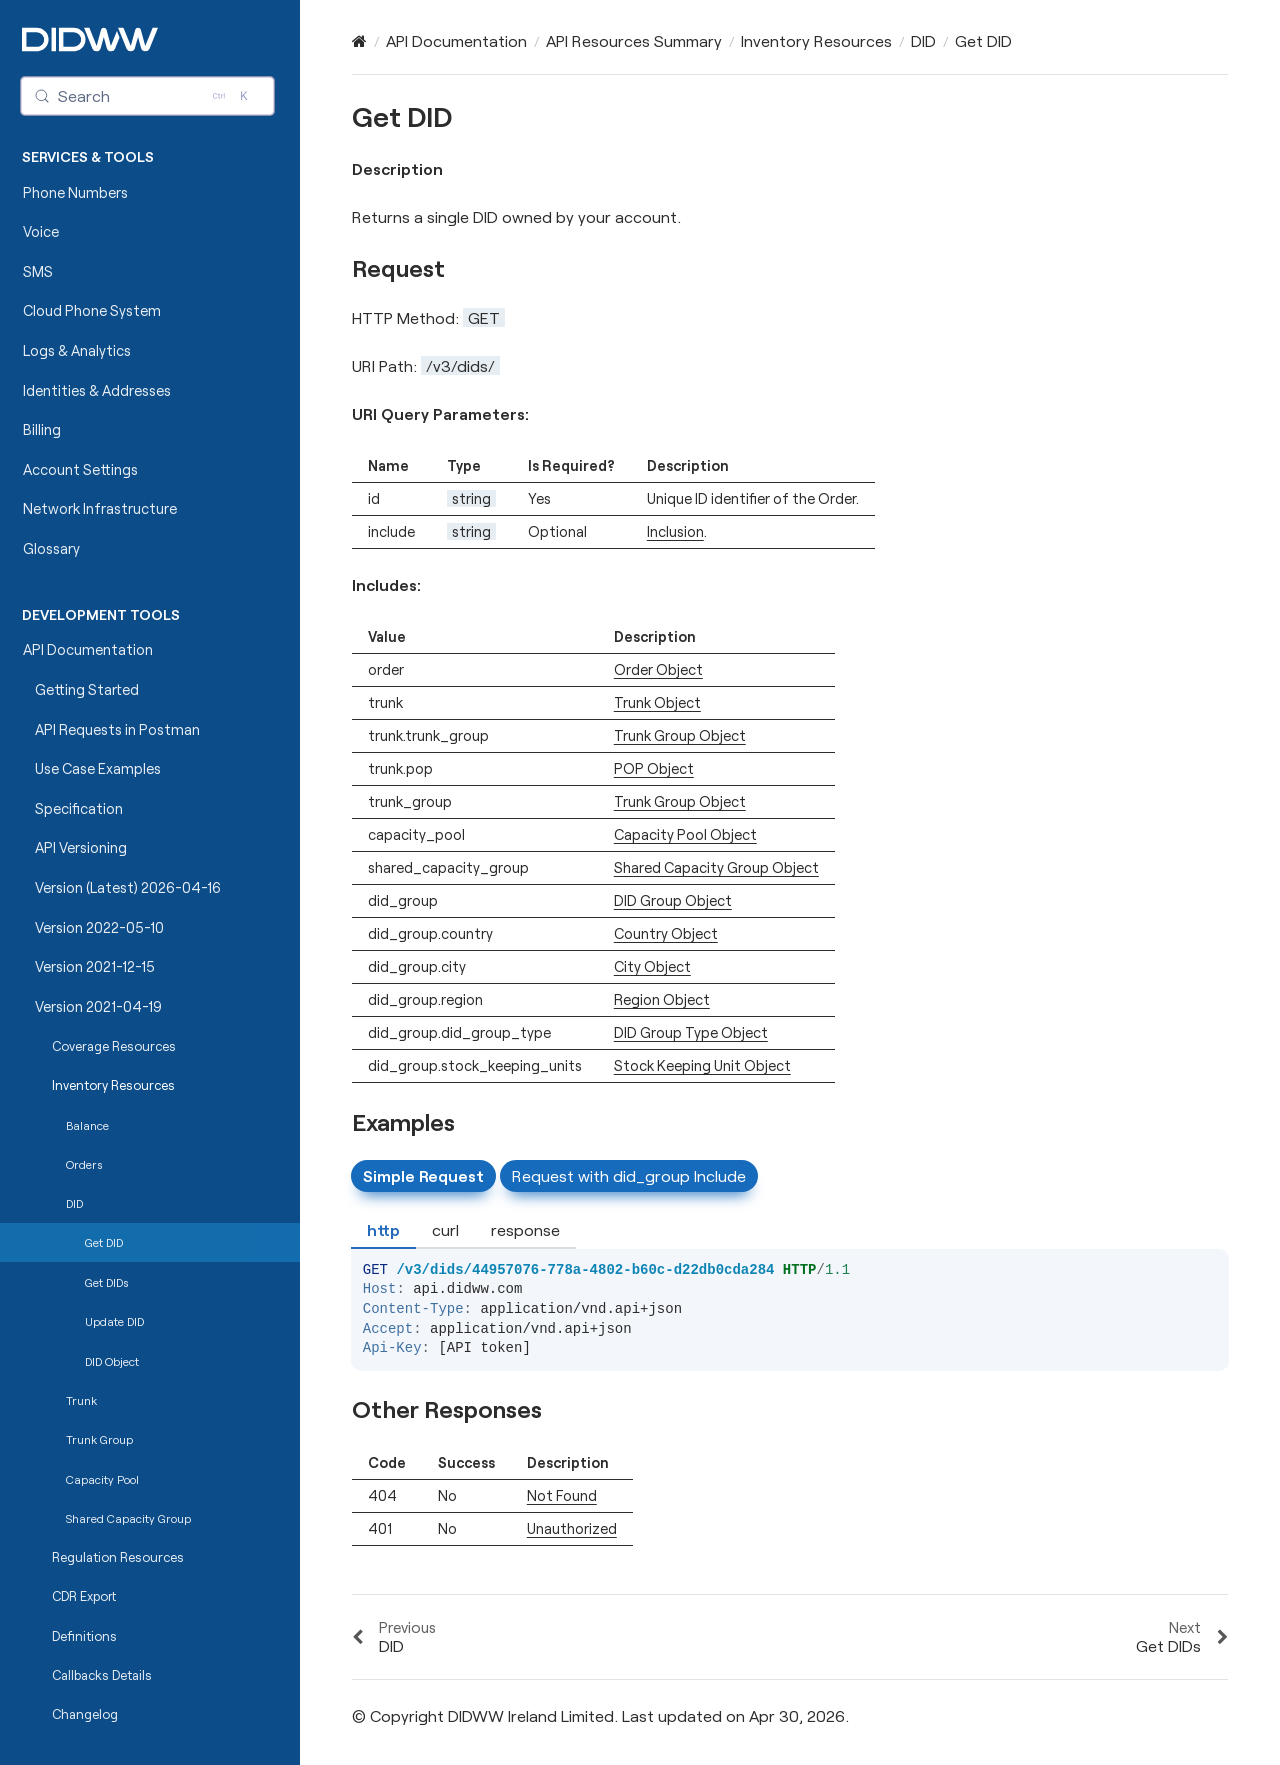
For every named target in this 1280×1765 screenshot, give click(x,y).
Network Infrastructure (100, 508)
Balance (87, 1125)
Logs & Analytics (77, 350)
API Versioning (81, 847)
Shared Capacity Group (128, 1518)
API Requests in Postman (117, 729)
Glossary (51, 548)
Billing (42, 429)
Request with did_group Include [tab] (629, 1175)
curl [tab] (445, 1229)
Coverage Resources (114, 1046)
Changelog (85, 1714)
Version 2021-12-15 (95, 966)
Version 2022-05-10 (99, 927)
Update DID (114, 1321)
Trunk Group (99, 1439)
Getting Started (87, 689)
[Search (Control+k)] (148, 96)
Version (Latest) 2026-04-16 (128, 887)
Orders (84, 1164)
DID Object (112, 1361)
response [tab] (525, 1229)
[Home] (359, 41)
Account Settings (80, 469)
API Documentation (88, 649)
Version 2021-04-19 (98, 1006)
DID (74, 1203)
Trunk (81, 1400)
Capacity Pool (102, 1479)
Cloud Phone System (92, 310)
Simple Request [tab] (423, 1175)
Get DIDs (106, 1282)
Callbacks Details (102, 1675)
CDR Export (84, 1596)
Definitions (84, 1636)
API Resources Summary (634, 40)
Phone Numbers (75, 192)
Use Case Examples (98, 768)
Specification (79, 808)
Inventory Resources (113, 1085)
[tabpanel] (790, 1291)
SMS (38, 271)
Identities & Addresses (97, 390)
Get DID (104, 1242)
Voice (41, 231)
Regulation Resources (118, 1557)
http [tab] (383, 1229)
